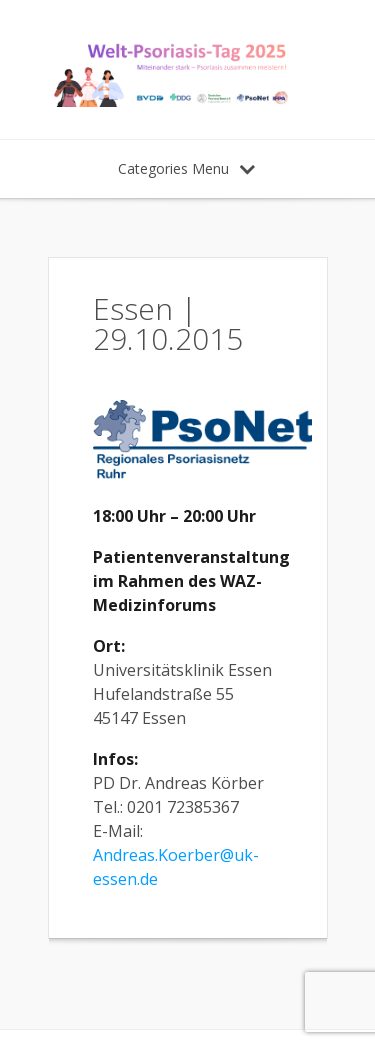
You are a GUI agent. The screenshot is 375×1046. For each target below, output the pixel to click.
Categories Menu (186, 168)
